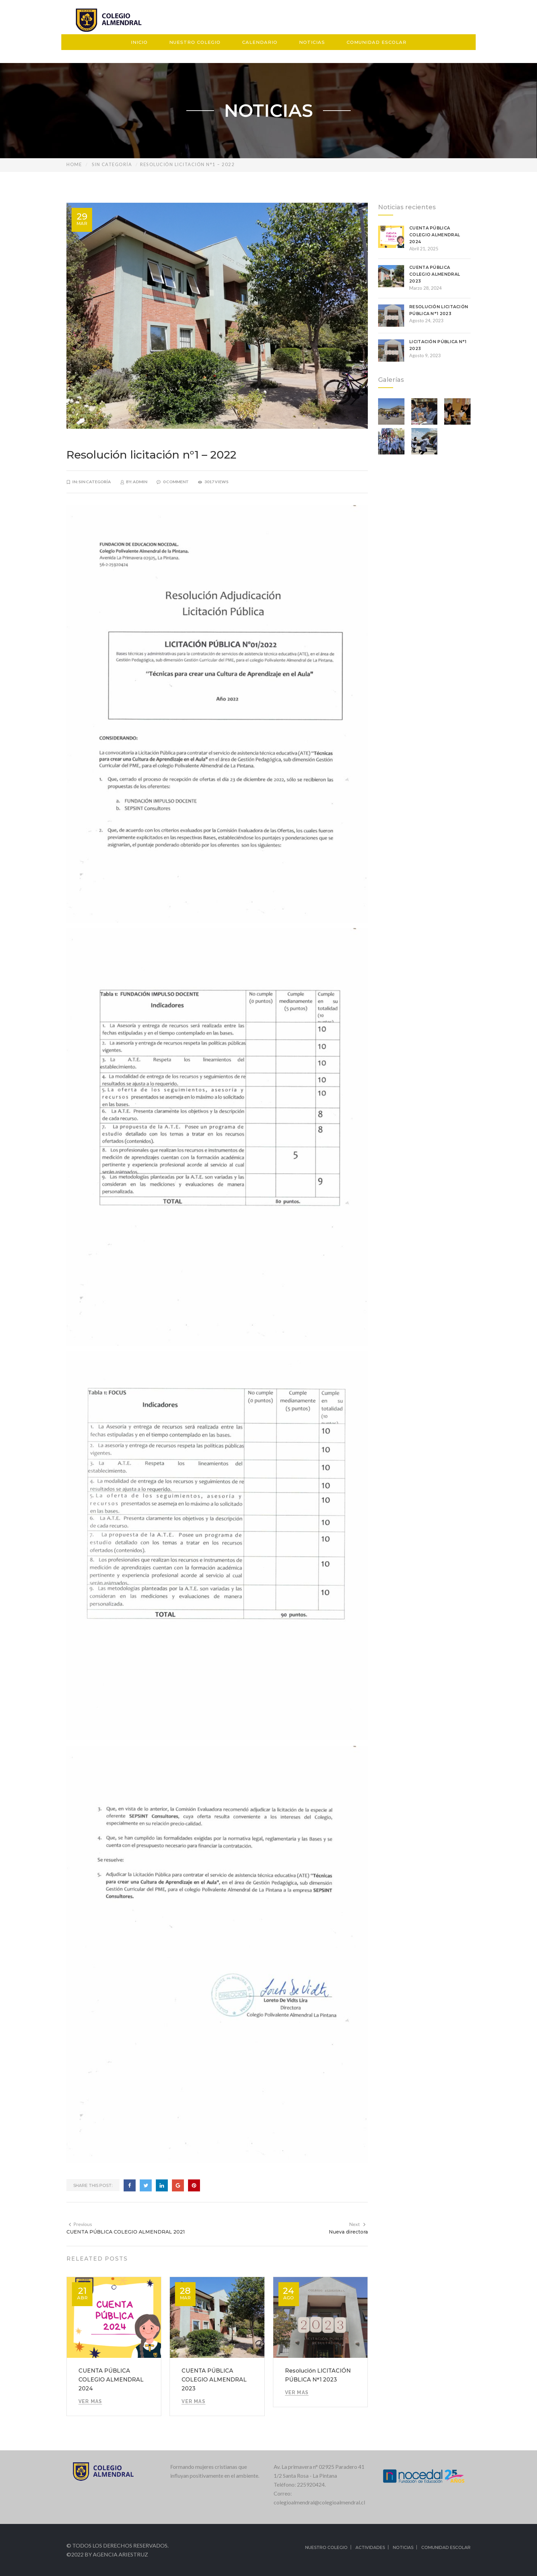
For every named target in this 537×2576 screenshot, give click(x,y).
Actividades (370, 2547)
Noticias (312, 42)
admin (140, 481)
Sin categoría (112, 164)
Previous (80, 2224)
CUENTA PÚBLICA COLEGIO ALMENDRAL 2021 (125, 2232)
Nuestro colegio (326, 2547)
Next (357, 2224)
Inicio (139, 42)
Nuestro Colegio (195, 42)
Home (74, 164)
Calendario (259, 42)
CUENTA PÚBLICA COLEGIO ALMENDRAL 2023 (214, 2379)
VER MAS (90, 2401)
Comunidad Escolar (377, 42)
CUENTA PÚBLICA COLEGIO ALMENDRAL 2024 (110, 2379)
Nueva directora (348, 2232)
